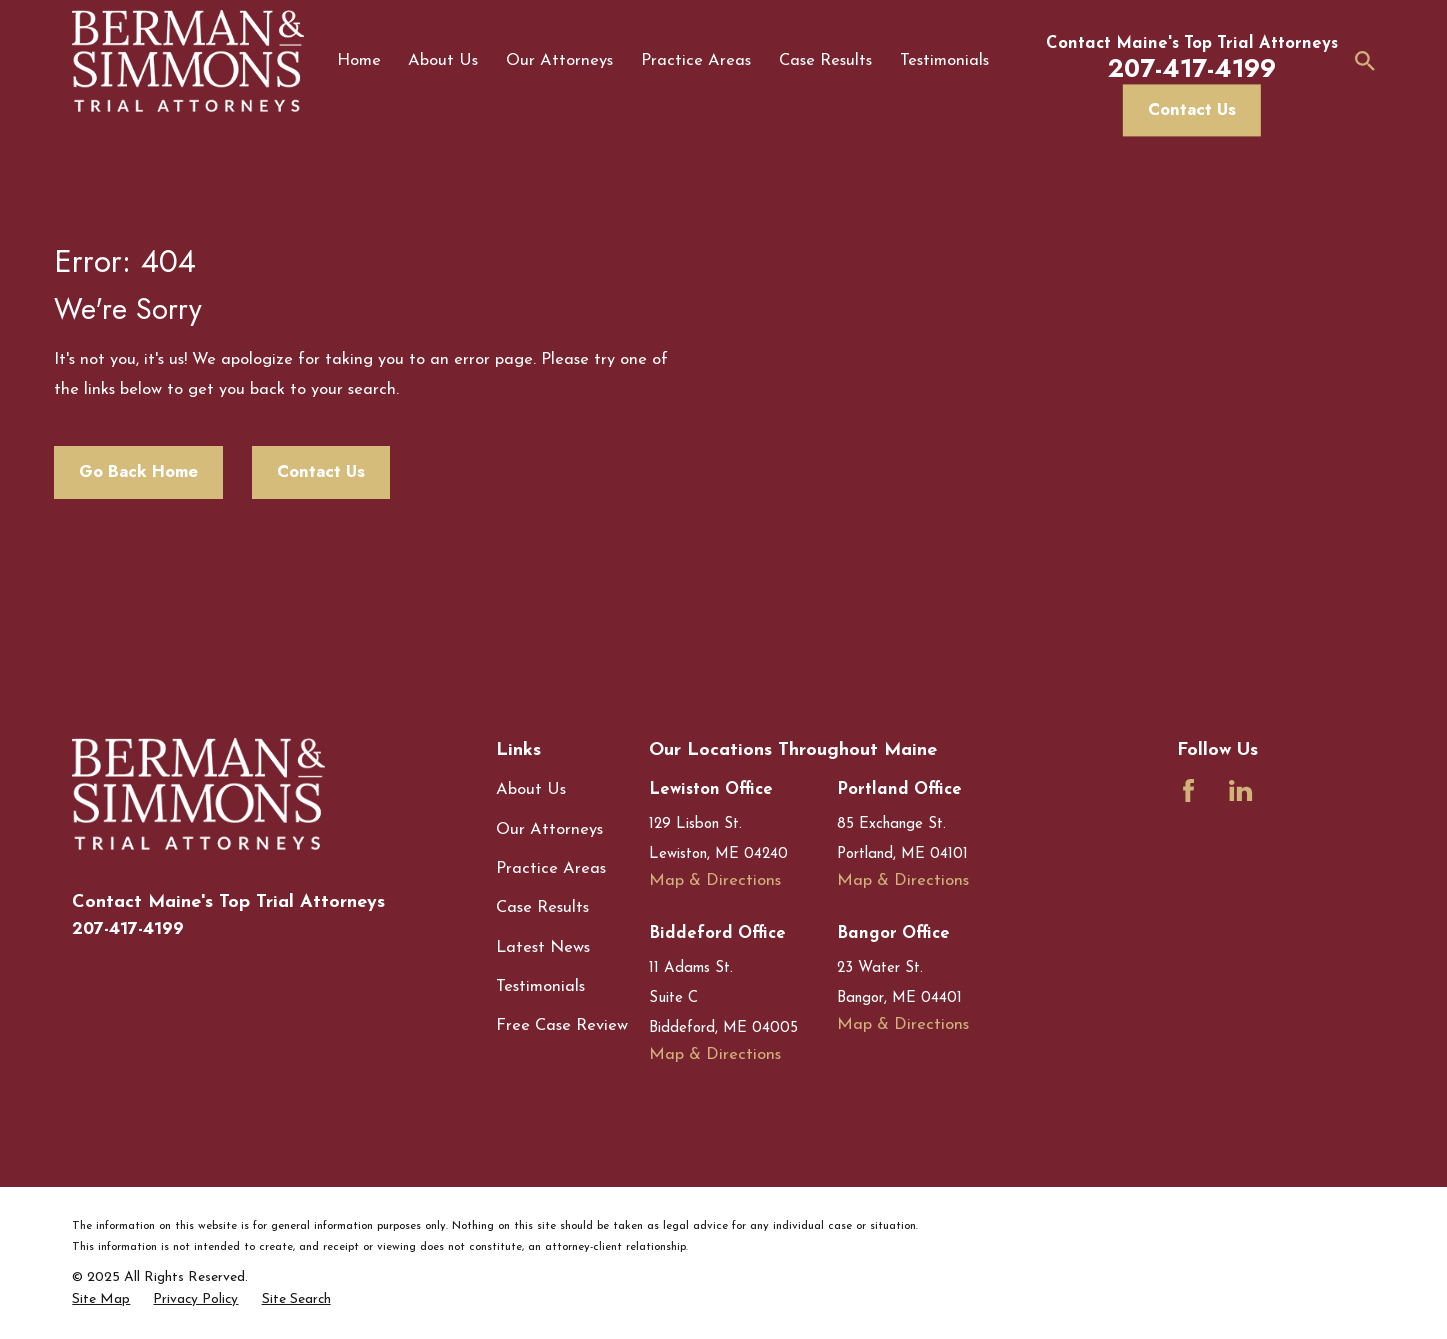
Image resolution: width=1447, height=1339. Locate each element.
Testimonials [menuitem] (944, 61)
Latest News (543, 948)
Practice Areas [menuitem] (696, 61)
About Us (531, 790)
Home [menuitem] (359, 61)
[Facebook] (1188, 790)
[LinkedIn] (1240, 790)
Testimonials (540, 987)
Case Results (542, 908)
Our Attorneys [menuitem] (559, 61)
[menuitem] (101, 1299)
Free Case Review (562, 1026)
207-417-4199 (128, 928)
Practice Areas (551, 869)
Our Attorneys (549, 830)
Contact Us (1192, 109)
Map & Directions (715, 881)
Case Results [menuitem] (825, 61)
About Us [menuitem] (443, 61)
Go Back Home (138, 471)
